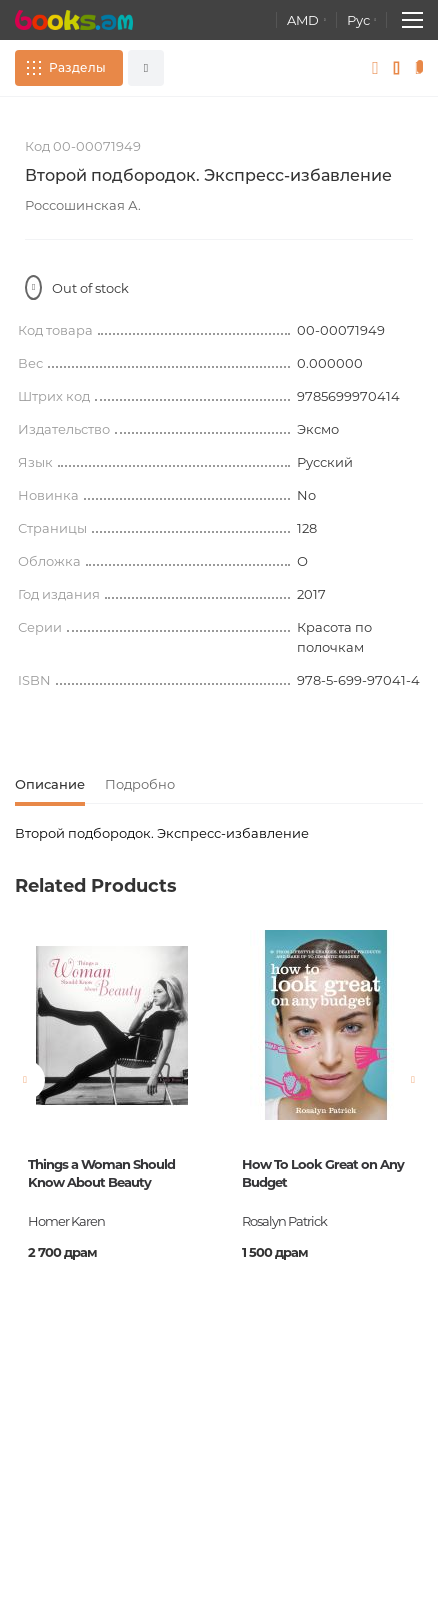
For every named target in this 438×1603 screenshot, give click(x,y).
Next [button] (413, 1080)
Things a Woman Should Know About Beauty (101, 1173)
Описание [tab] (50, 784)
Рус (358, 20)
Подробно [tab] (140, 784)
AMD (303, 20)
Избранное (397, 68)
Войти (375, 68)
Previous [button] (25, 1080)
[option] (112, 1134)
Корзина (422, 68)
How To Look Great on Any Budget (323, 1173)
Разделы (77, 67)
